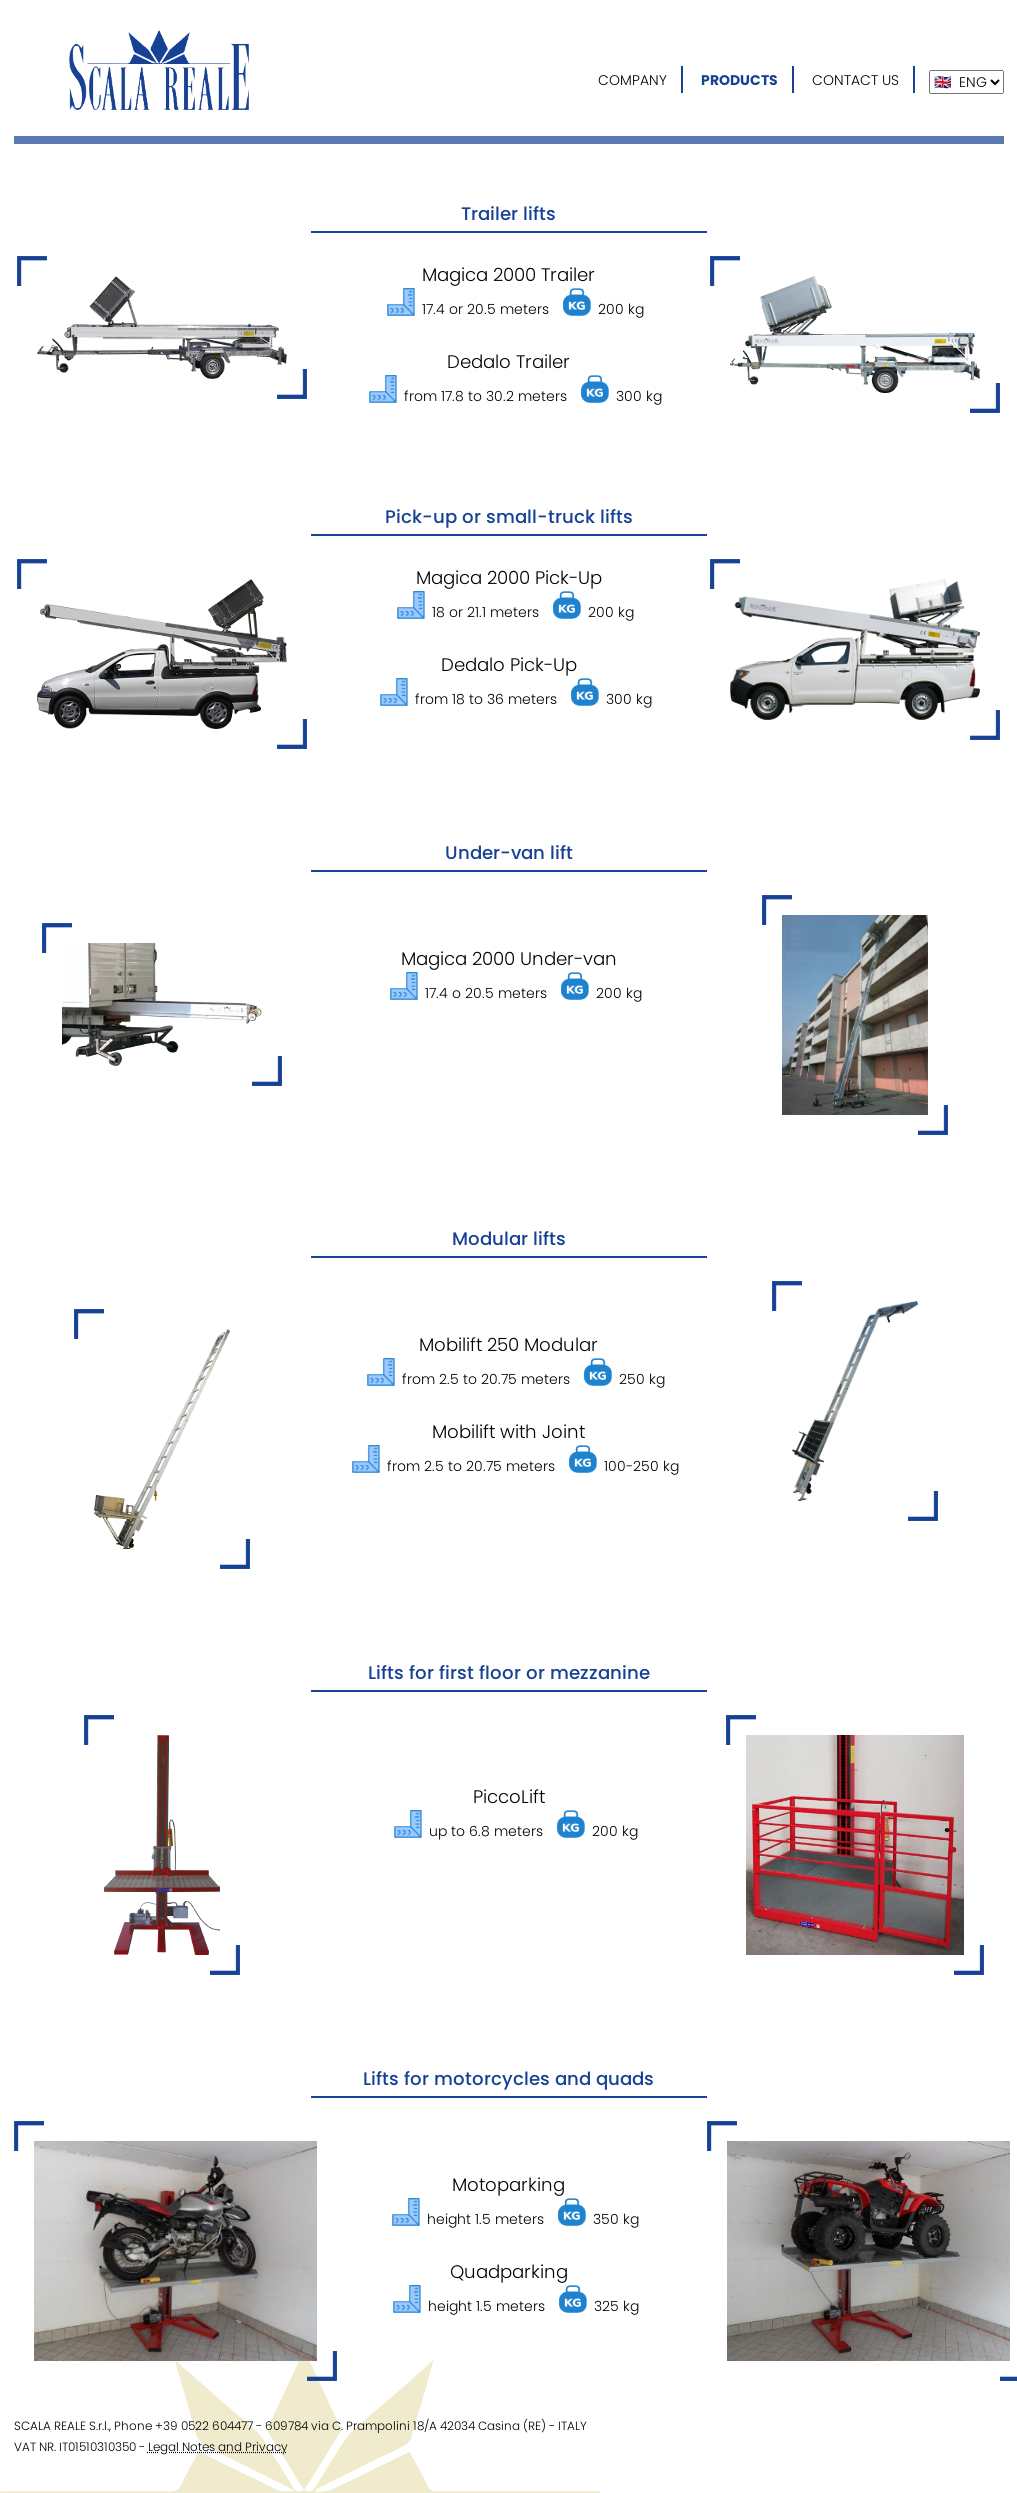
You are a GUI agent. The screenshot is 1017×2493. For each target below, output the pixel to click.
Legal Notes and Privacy (218, 2446)
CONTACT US (855, 80)
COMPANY (632, 80)
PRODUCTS (739, 80)
